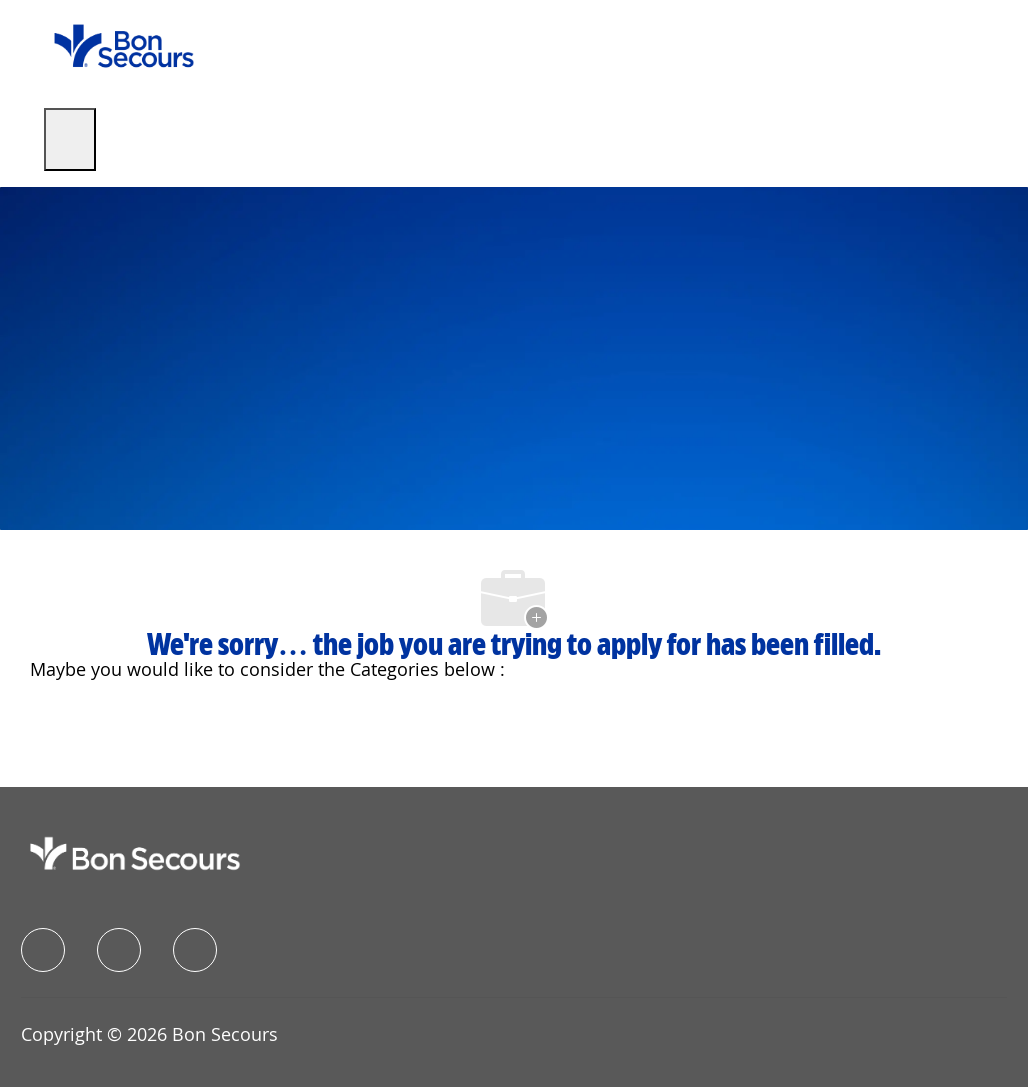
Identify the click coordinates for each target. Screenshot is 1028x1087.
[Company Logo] (124, 44)
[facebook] (43, 950)
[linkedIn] (119, 950)
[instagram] (195, 950)
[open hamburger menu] (70, 139)
